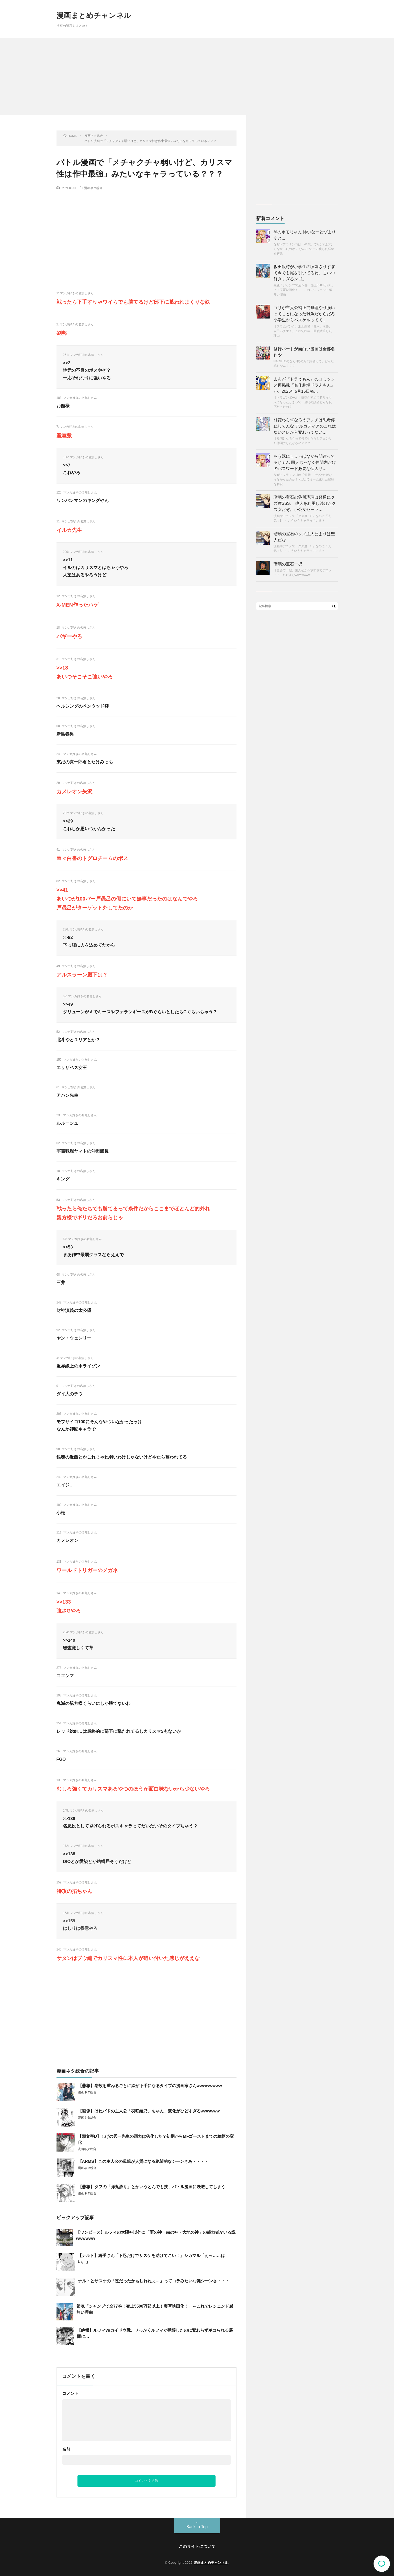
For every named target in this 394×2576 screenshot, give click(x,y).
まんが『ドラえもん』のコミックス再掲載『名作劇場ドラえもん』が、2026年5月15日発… (304, 385)
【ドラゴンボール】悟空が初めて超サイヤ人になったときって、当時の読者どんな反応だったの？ (303, 402)
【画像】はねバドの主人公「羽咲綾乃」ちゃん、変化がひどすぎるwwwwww (149, 2111)
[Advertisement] (197, 77)
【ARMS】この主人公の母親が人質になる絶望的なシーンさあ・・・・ (143, 2161)
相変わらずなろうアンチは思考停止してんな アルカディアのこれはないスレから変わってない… (305, 426)
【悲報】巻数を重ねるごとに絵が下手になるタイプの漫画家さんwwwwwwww (150, 2086)
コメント (70, 2393)
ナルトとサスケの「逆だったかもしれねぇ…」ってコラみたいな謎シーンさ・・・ (153, 2281)
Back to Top (197, 2527)
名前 (66, 2449)
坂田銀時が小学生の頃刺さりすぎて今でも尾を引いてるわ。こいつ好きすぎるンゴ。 (304, 273)
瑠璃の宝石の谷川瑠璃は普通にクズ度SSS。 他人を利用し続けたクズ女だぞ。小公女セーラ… (305, 503)
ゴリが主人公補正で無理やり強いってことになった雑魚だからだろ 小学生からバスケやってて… (304, 313)
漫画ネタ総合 (93, 187)
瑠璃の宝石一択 (288, 564)
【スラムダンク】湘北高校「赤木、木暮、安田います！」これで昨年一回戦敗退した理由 (303, 331)
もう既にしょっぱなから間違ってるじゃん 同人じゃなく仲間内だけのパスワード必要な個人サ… (305, 462)
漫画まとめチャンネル (94, 15)
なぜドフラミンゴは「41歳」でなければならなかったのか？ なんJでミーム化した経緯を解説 (304, 249)
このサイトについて (197, 2546)
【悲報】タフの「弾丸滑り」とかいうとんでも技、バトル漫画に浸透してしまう (151, 2187)
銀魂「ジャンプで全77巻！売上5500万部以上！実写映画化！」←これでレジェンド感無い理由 (303, 289)
